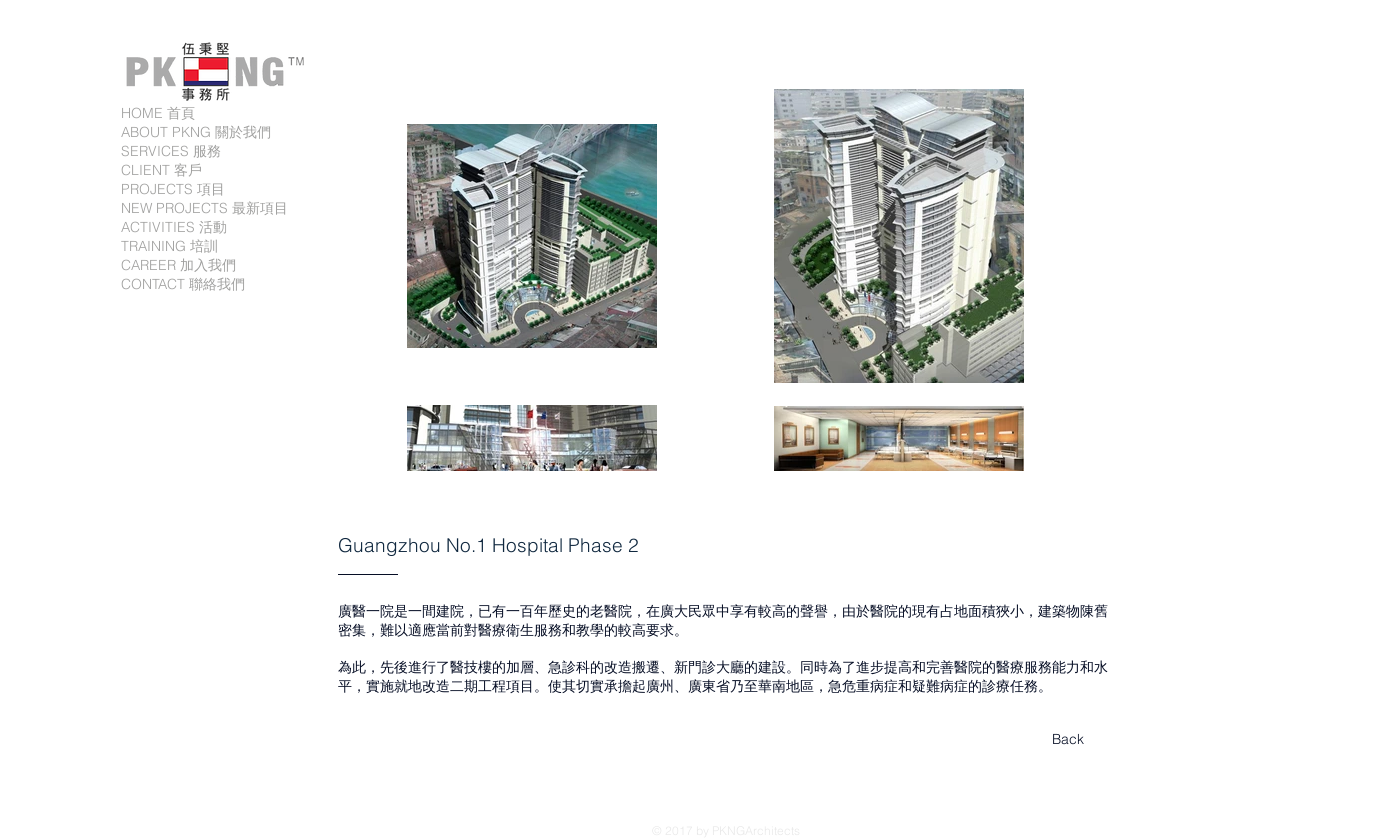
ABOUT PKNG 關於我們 (196, 132)
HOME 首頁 (158, 113)
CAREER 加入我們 (178, 265)
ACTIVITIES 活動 (174, 227)
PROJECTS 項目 (173, 189)
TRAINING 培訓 (169, 246)
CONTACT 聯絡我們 (183, 284)
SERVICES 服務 (171, 151)
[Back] (1068, 740)
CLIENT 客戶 (161, 170)
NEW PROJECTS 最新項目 (204, 208)
